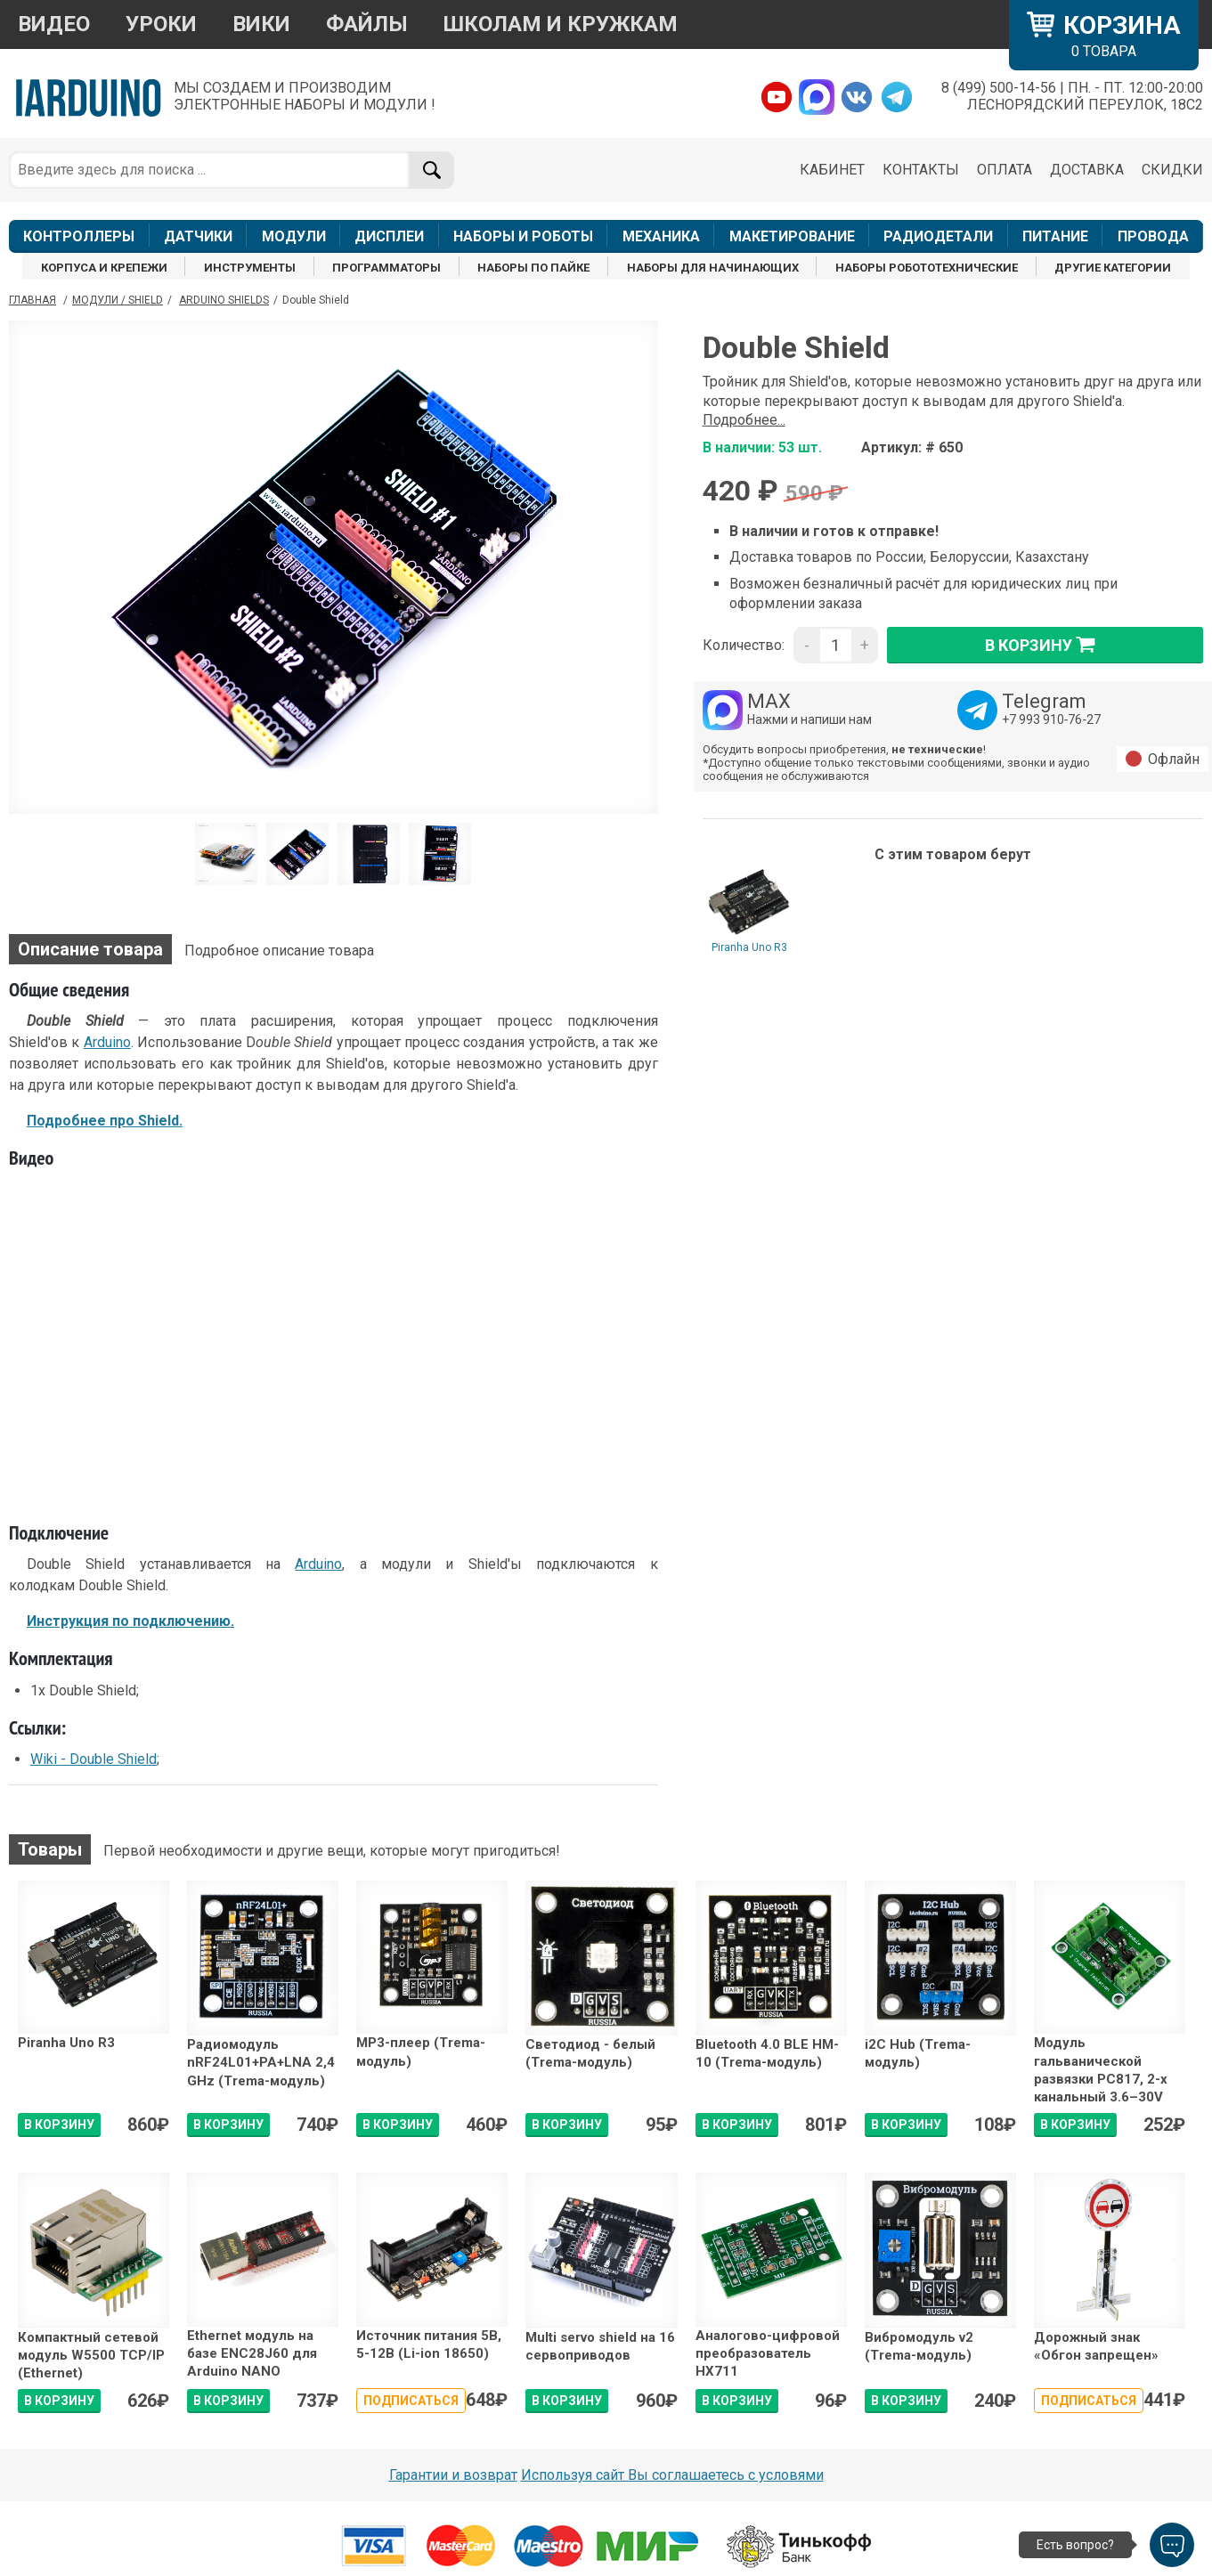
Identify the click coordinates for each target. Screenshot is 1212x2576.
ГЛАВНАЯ (32, 300)
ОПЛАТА (1004, 169)
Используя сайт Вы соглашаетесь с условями (672, 2474)
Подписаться (411, 2400)
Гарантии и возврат (453, 2474)
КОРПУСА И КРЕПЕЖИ (104, 267)
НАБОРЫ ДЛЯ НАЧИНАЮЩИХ (713, 267)
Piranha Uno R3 (749, 947)
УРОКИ (161, 24)
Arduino (107, 1042)
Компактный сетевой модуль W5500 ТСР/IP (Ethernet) (91, 2355)
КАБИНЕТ (832, 169)
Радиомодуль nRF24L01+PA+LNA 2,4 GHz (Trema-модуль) (261, 2062)
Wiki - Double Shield (93, 1759)
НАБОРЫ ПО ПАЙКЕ (533, 267)
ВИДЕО (54, 24)
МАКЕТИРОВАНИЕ (792, 236)
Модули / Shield (117, 300)
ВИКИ (261, 24)
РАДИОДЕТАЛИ (938, 236)
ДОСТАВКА (1087, 169)
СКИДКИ (1172, 169)
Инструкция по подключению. (130, 1621)
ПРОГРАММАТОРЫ (386, 267)
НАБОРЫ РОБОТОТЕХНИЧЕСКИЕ (926, 267)
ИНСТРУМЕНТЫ (250, 267)
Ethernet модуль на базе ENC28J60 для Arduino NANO (252, 2354)
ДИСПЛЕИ (389, 236)
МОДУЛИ (294, 236)
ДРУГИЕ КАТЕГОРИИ (1112, 267)
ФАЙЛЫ (367, 24)
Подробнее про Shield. (105, 1120)
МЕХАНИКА (661, 236)
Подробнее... (744, 419)
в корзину (1044, 644)
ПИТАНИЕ (1055, 236)
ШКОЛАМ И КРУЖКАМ (560, 24)
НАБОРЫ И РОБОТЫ (523, 236)
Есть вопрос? (1075, 2545)
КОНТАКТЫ (921, 169)
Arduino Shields (224, 300)
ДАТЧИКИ (198, 236)
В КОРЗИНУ (59, 2124)
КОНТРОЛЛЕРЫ (78, 236)
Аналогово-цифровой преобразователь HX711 (767, 2354)
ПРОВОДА (1153, 236)
